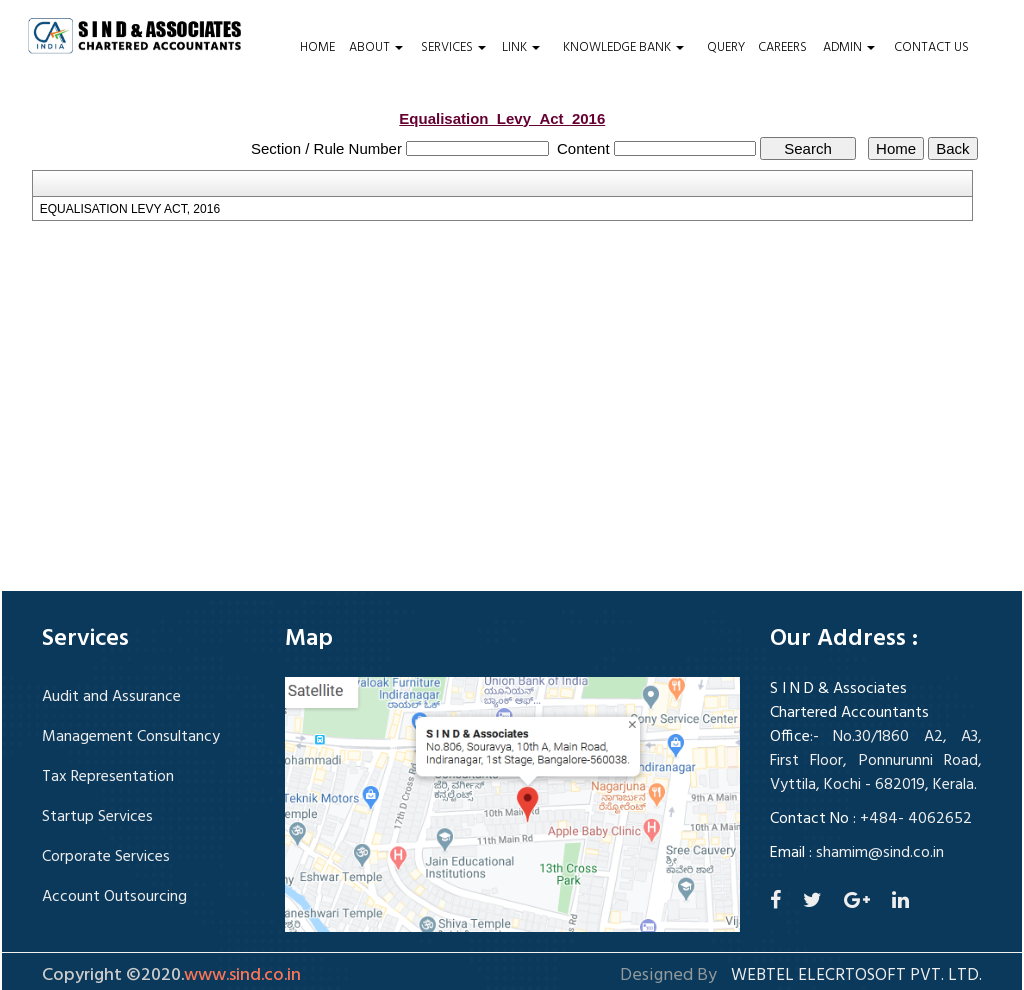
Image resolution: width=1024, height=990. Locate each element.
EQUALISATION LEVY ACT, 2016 (130, 209)
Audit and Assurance (111, 697)
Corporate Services (106, 857)
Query (726, 48)
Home (317, 48)
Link (521, 48)
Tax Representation (108, 777)
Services (453, 48)
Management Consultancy (131, 737)
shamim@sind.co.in (880, 853)
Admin (849, 48)
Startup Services (97, 817)
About (376, 48)
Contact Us (931, 48)
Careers (782, 48)
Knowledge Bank (623, 48)
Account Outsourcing (114, 897)
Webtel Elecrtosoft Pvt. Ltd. (856, 976)
